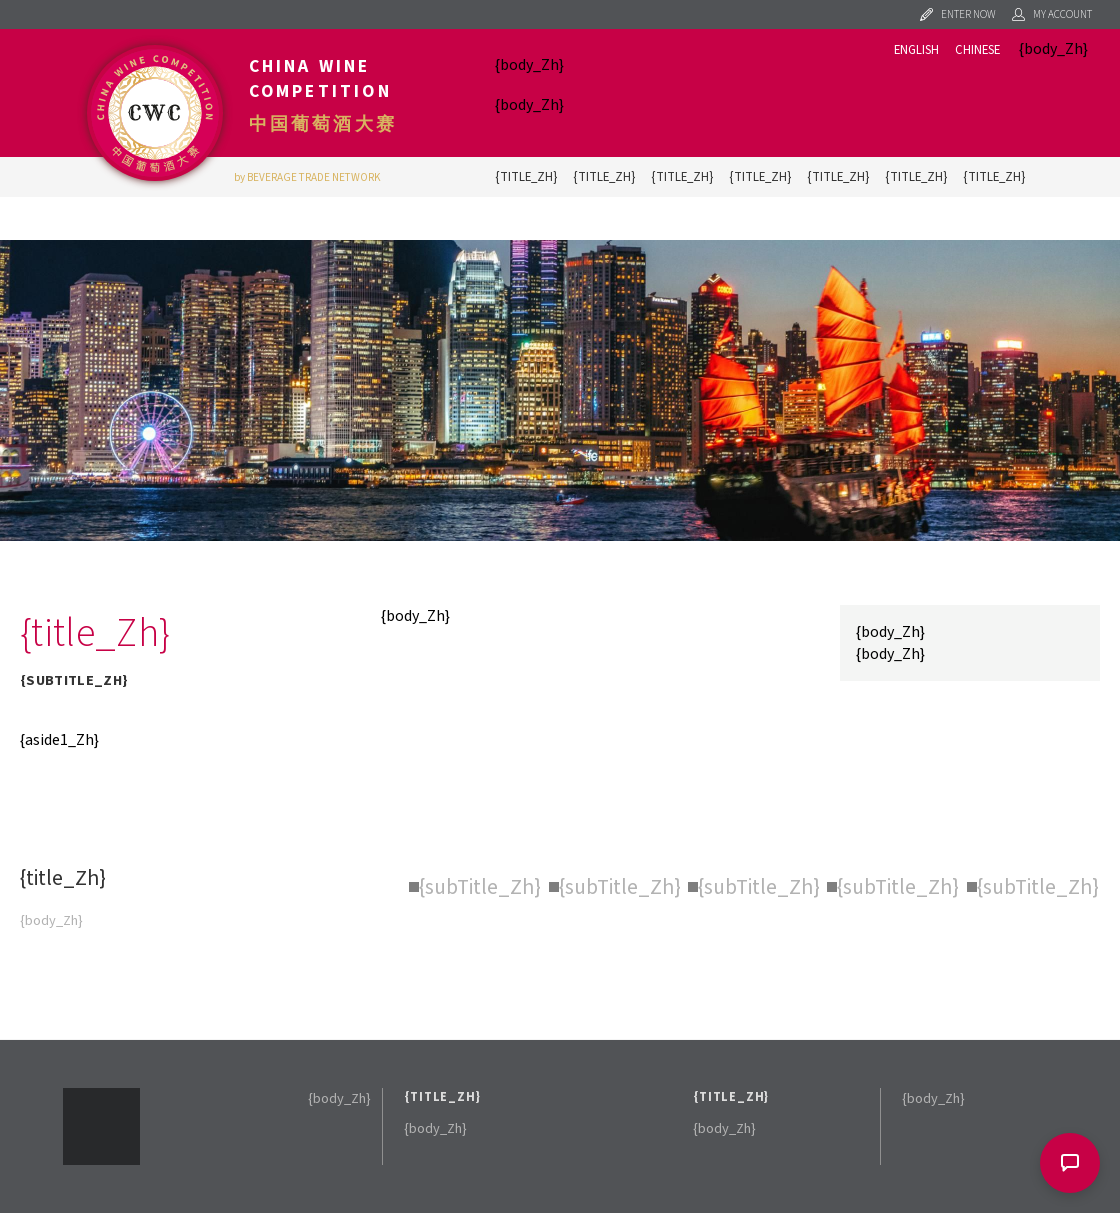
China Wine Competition (320, 79)
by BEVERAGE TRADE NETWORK (307, 177)
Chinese (977, 50)
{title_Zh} (526, 177)
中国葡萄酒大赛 (323, 124)
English (916, 50)
